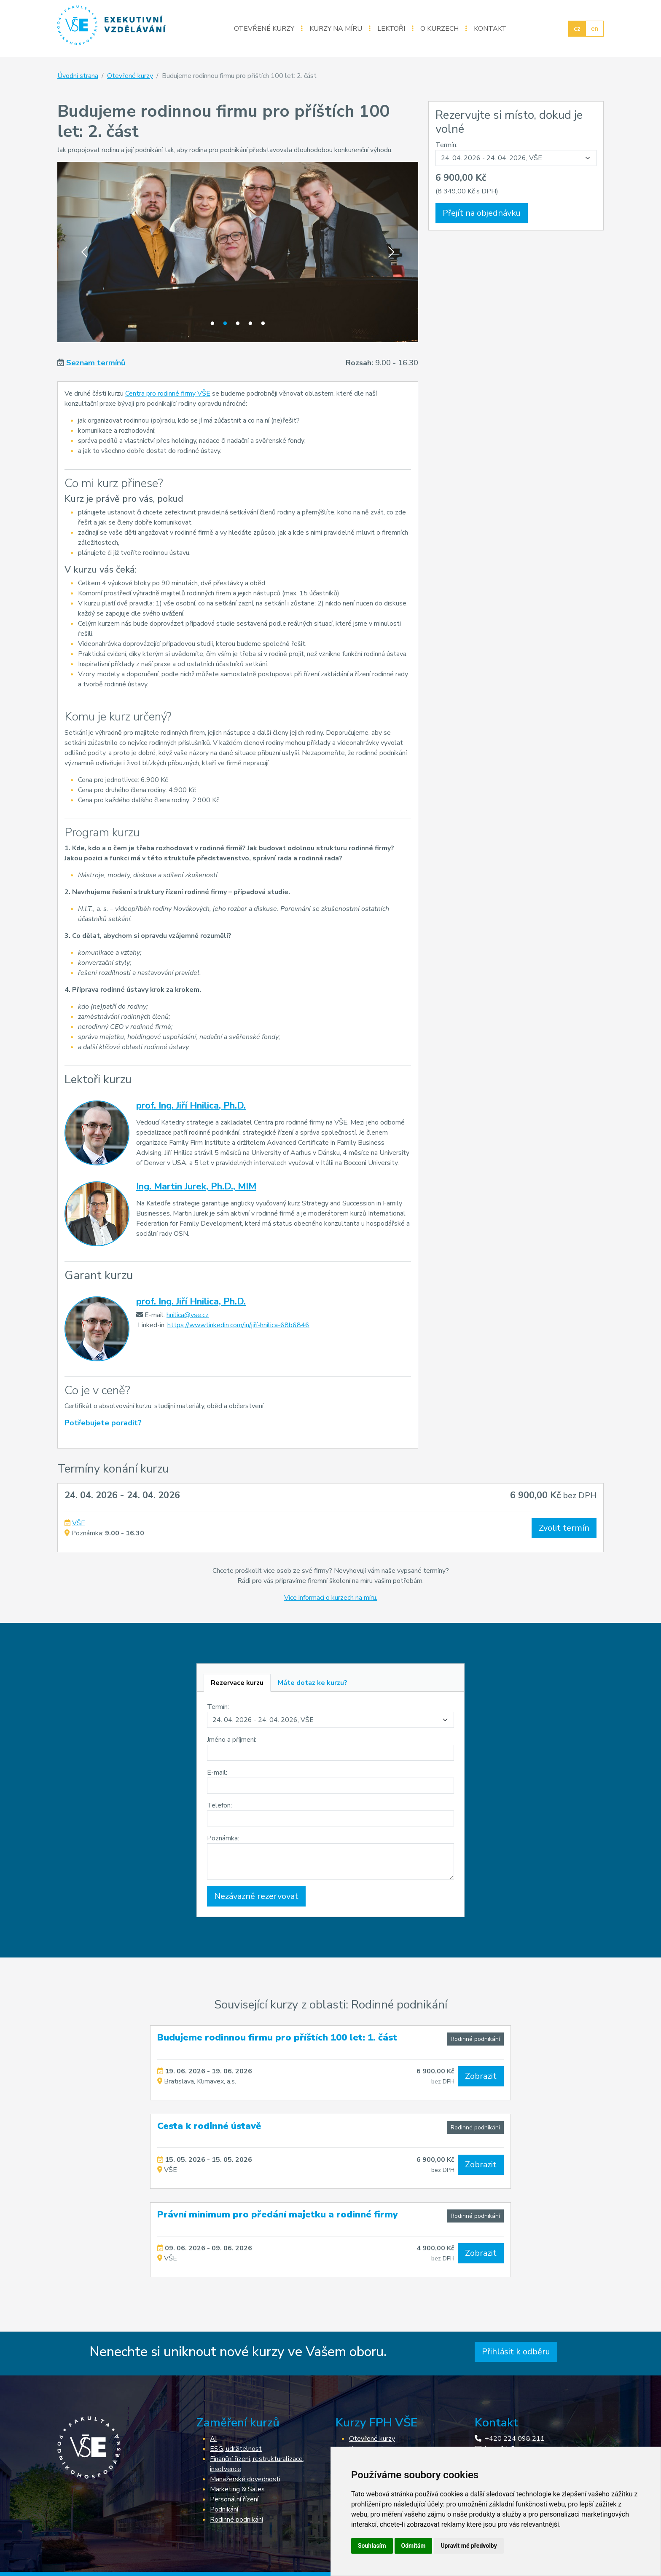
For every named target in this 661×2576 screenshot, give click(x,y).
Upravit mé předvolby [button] (469, 2545)
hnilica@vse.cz (188, 1315)
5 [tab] (263, 324)
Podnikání (224, 2509)
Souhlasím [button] (372, 2545)
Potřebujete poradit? (103, 1423)
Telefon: (219, 1805)
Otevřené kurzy (264, 28)
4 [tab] (250, 324)
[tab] (237, 1683)
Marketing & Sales (237, 2489)
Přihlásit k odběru (516, 2351)
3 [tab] (238, 324)
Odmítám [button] (413, 2545)
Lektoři (391, 28)
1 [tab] (212, 324)
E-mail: (217, 1772)
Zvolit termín (564, 1528)
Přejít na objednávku (482, 213)
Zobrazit (481, 2076)
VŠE (78, 1523)
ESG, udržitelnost (236, 2448)
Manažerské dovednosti (245, 2479)
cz (577, 28)
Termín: (446, 145)
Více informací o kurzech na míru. (330, 1597)
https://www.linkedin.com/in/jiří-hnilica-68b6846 (238, 1325)
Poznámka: (223, 1838)
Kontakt (490, 28)
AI (213, 2438)
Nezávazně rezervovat (256, 1896)
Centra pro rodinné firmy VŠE (167, 393)
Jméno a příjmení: (231, 1739)
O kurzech (439, 28)
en (594, 28)
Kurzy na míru (335, 28)
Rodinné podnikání (475, 2039)
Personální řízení (234, 2499)
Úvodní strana (77, 75)
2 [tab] (225, 324)
